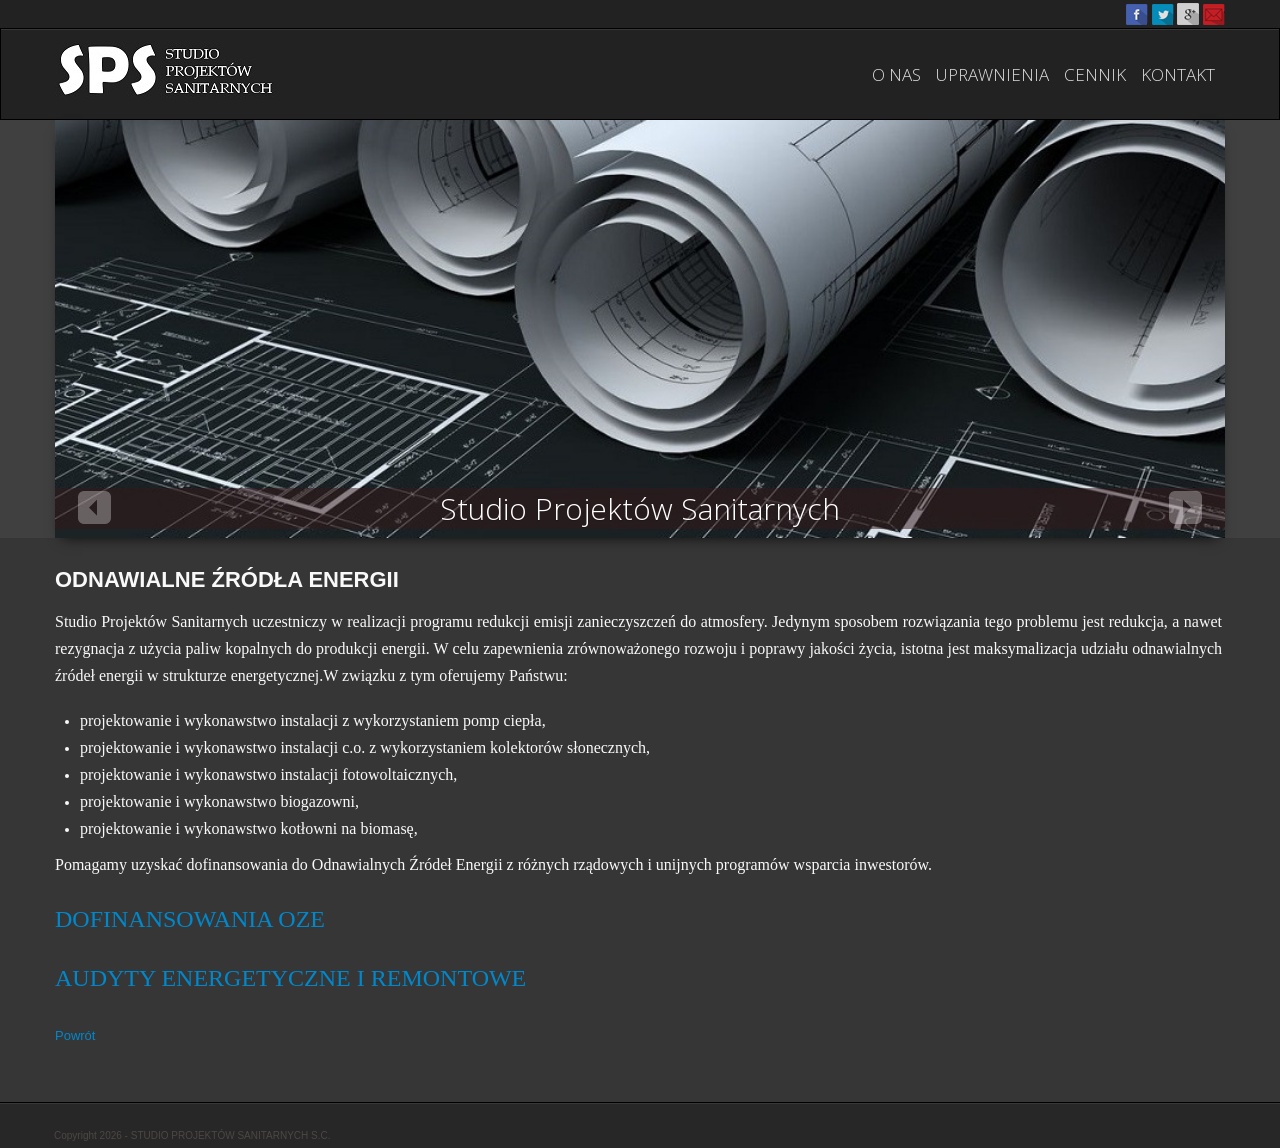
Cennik (1095, 74)
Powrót (75, 1035)
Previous (94, 507)
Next (1185, 507)
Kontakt (1178, 74)
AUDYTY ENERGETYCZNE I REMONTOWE (290, 978)
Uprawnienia (992, 74)
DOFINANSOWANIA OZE (190, 919)
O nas (896, 74)
